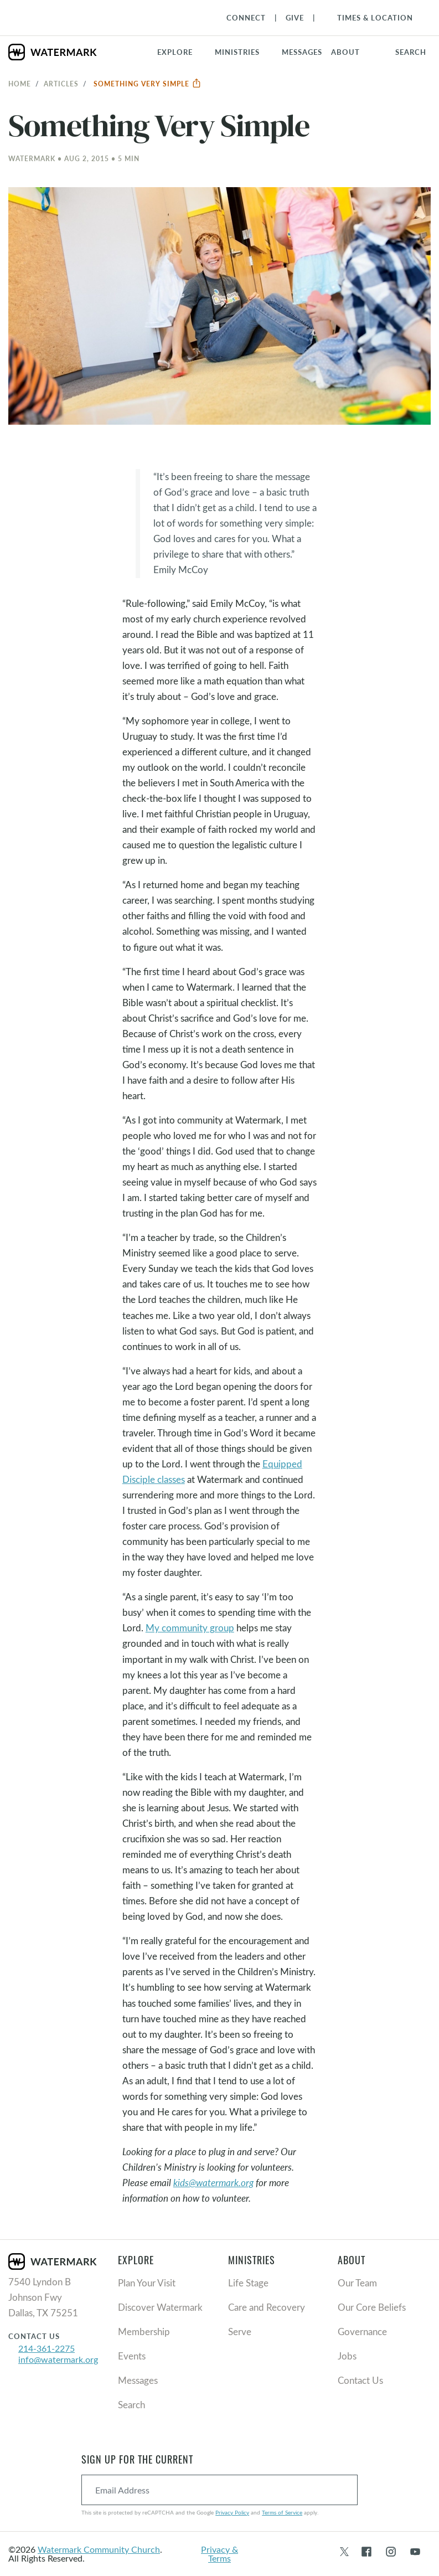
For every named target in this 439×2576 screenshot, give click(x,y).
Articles (61, 83)
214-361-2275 (46, 2348)
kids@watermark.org (213, 2182)
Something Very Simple (148, 83)
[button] (243, 52)
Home (19, 83)
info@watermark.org (58, 2359)
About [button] (345, 52)
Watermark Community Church (99, 2549)
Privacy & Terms (219, 2553)
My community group (190, 1627)
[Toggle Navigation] (369, 17)
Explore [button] (175, 52)
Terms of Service (282, 2512)
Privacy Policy (232, 2512)
